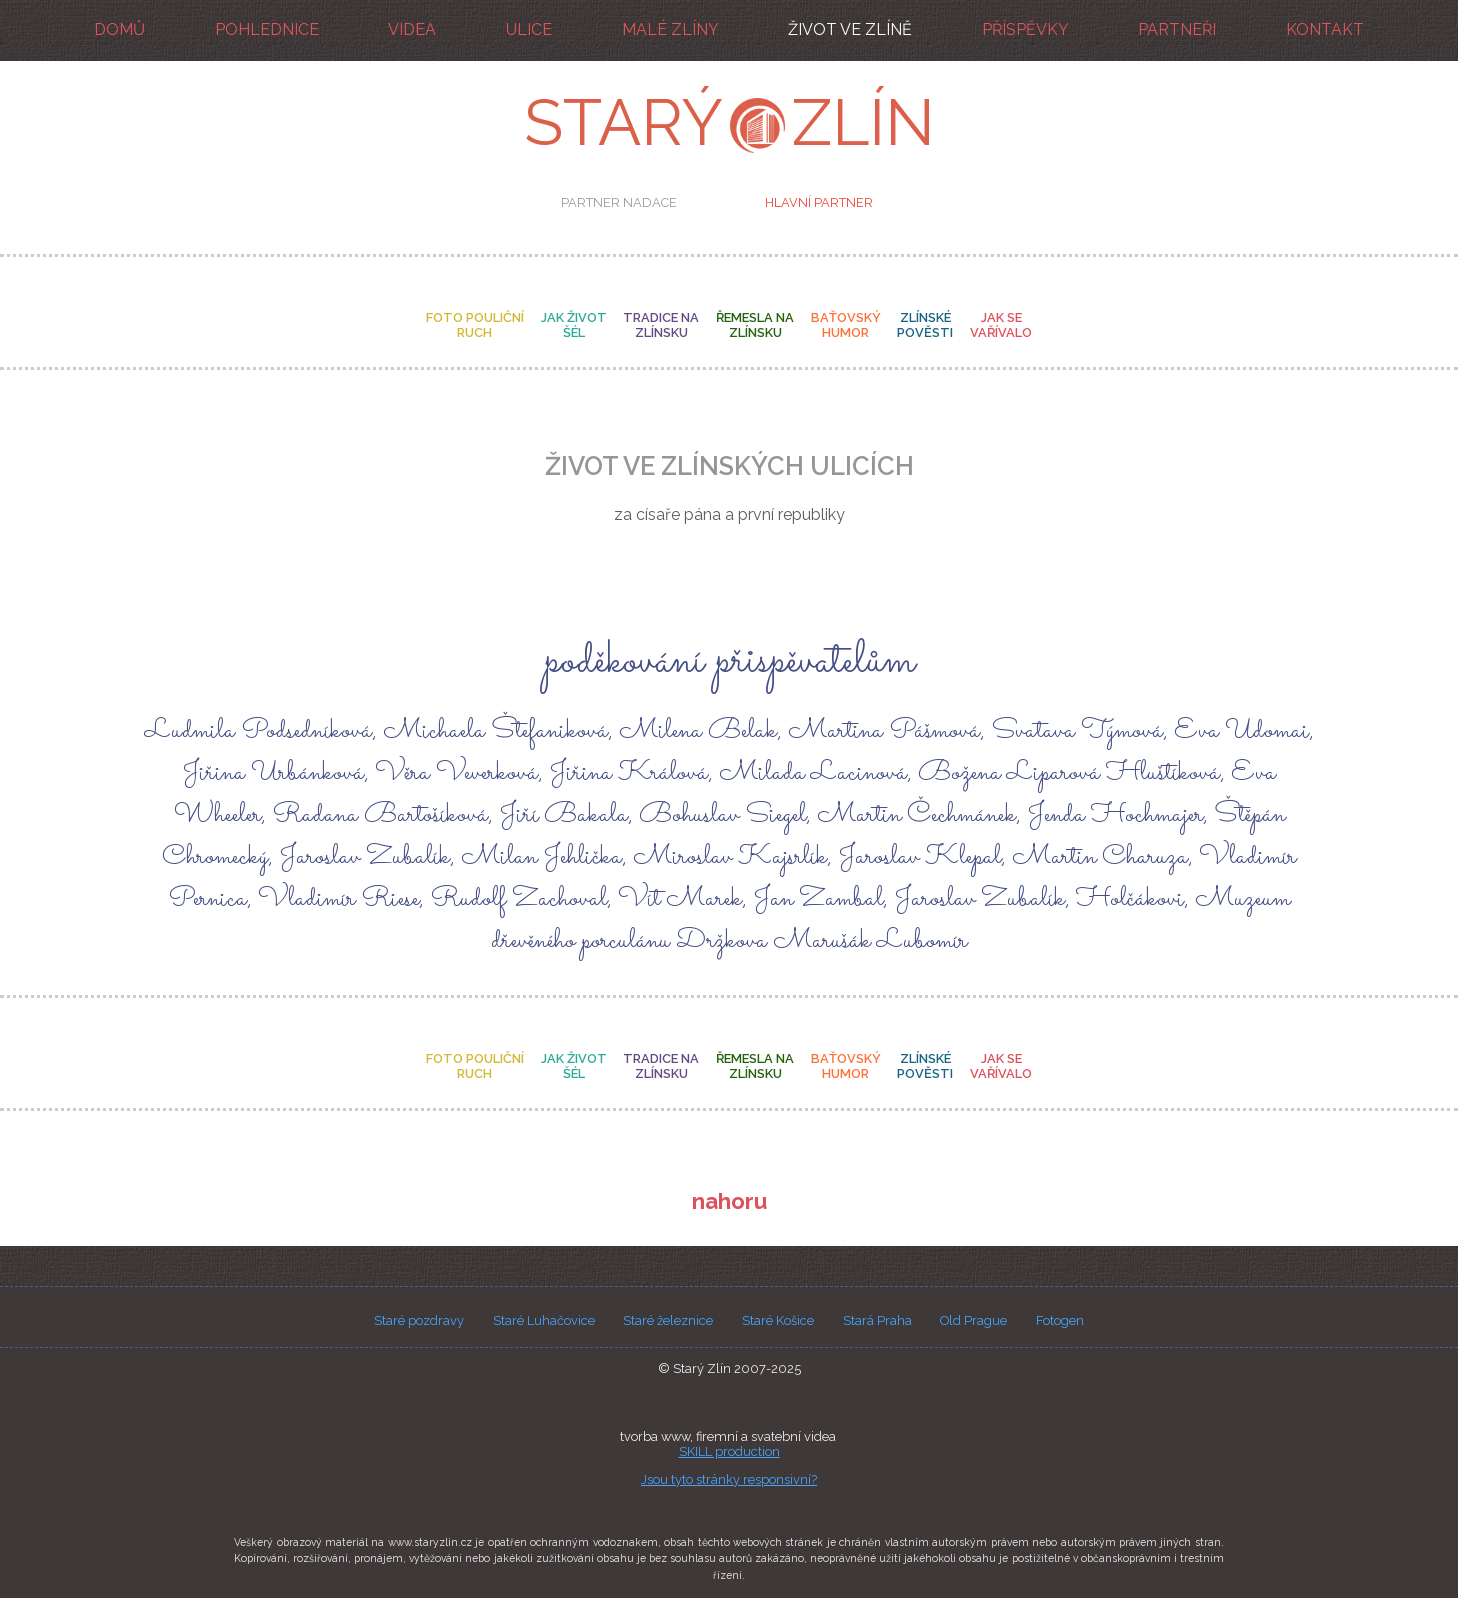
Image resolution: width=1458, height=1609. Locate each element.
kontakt (1325, 29)
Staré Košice (778, 1321)
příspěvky (1025, 29)
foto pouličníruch (475, 326)
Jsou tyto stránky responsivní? (729, 1480)
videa (412, 29)
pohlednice (267, 29)
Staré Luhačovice (544, 1321)
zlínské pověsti (926, 326)
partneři (1177, 29)
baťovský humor (846, 326)
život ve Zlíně (850, 29)
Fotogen (1060, 1321)
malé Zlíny (670, 29)
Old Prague (973, 1321)
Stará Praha (877, 1321)
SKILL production (729, 1452)
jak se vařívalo (1001, 326)
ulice (529, 29)
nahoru (729, 1202)
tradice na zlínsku (661, 326)
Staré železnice (668, 1321)
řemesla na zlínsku (755, 326)
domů (119, 29)
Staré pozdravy (419, 1321)
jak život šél (573, 326)
